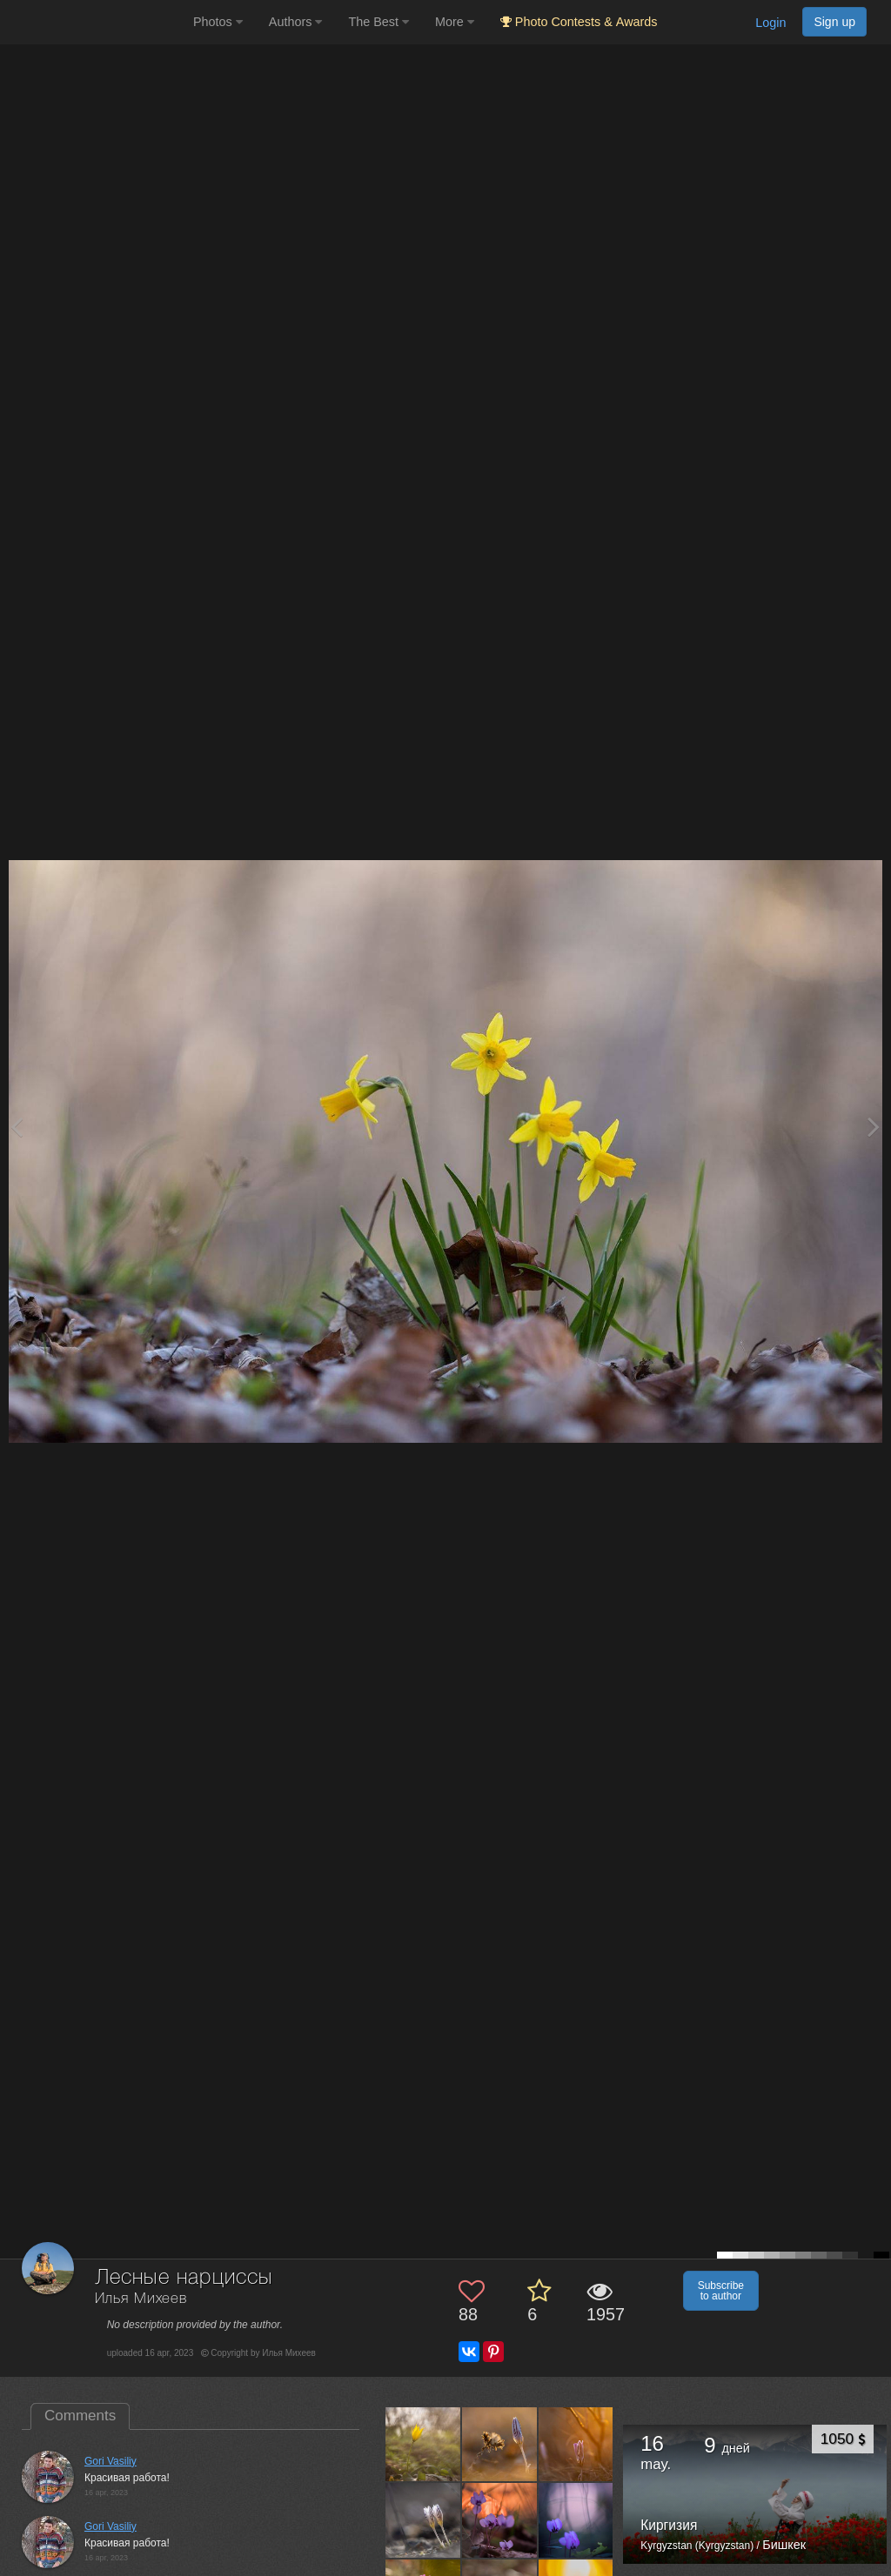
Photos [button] (218, 22)
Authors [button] (296, 22)
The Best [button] (378, 22)
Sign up (834, 22)
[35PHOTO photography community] (94, 22)
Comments (80, 2415)
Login (770, 23)
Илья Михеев (141, 2299)
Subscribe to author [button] (721, 2290)
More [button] (454, 22)
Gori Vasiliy (110, 2461)
